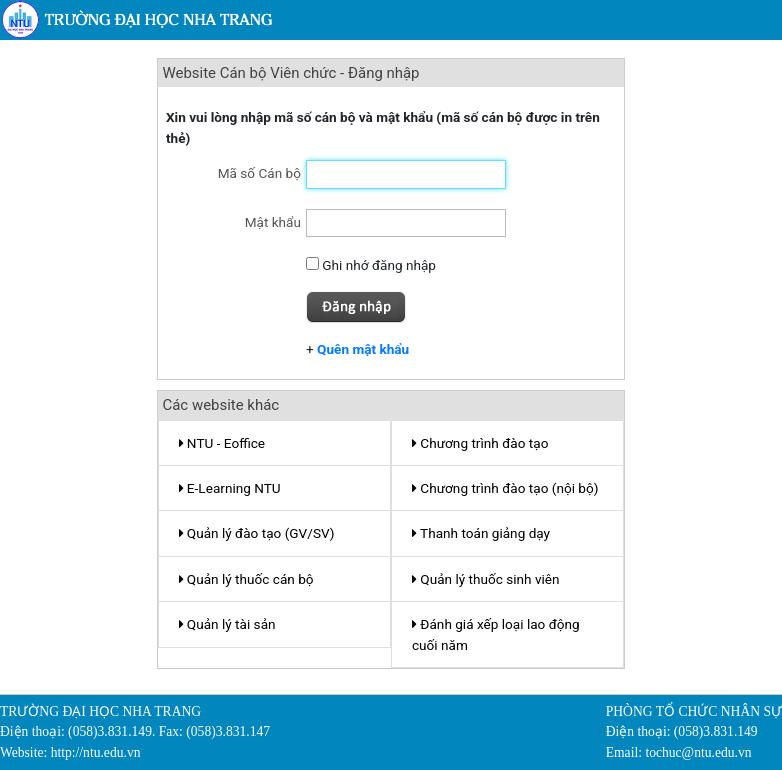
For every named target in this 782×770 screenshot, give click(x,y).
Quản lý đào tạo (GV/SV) (257, 533)
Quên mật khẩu (363, 349)
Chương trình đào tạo (480, 443)
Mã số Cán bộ (259, 173)
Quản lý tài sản (227, 624)
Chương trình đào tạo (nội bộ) (505, 488)
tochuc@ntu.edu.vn (698, 752)
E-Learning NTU (230, 488)
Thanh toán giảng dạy (481, 533)
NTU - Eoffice (222, 443)
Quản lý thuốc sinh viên (486, 579)
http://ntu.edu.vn (96, 752)
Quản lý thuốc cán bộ (246, 579)
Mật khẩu (273, 222)
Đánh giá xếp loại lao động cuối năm (496, 634)
